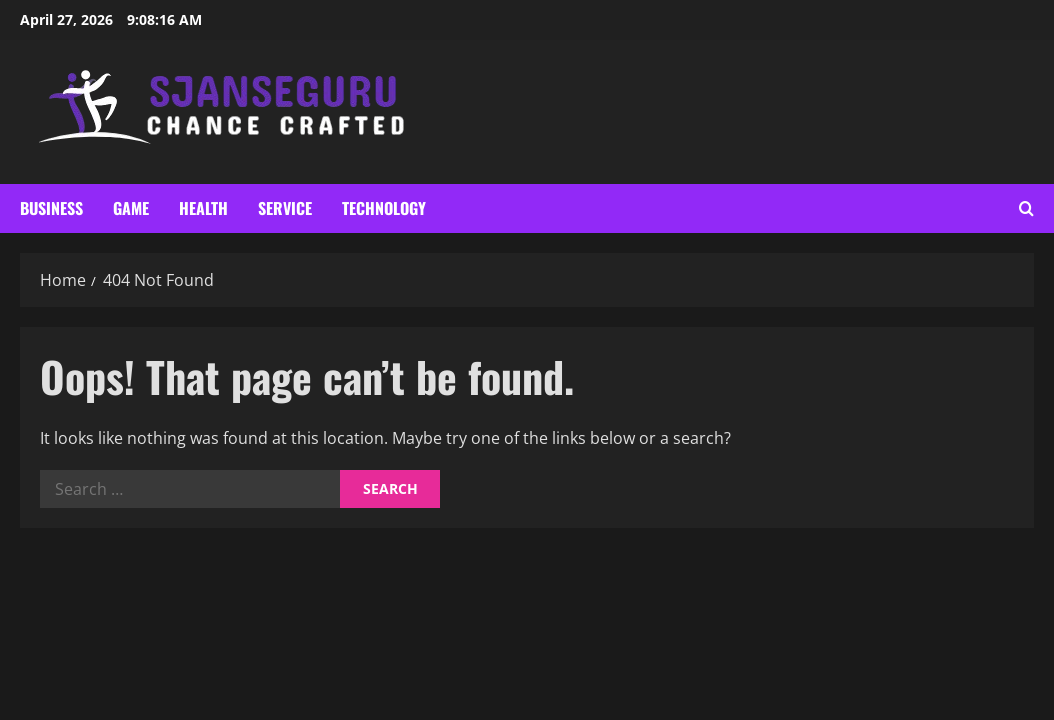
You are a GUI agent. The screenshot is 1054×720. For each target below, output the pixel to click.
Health (203, 208)
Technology (384, 208)
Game (131, 208)
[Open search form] (1026, 208)
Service (285, 208)
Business (51, 208)
